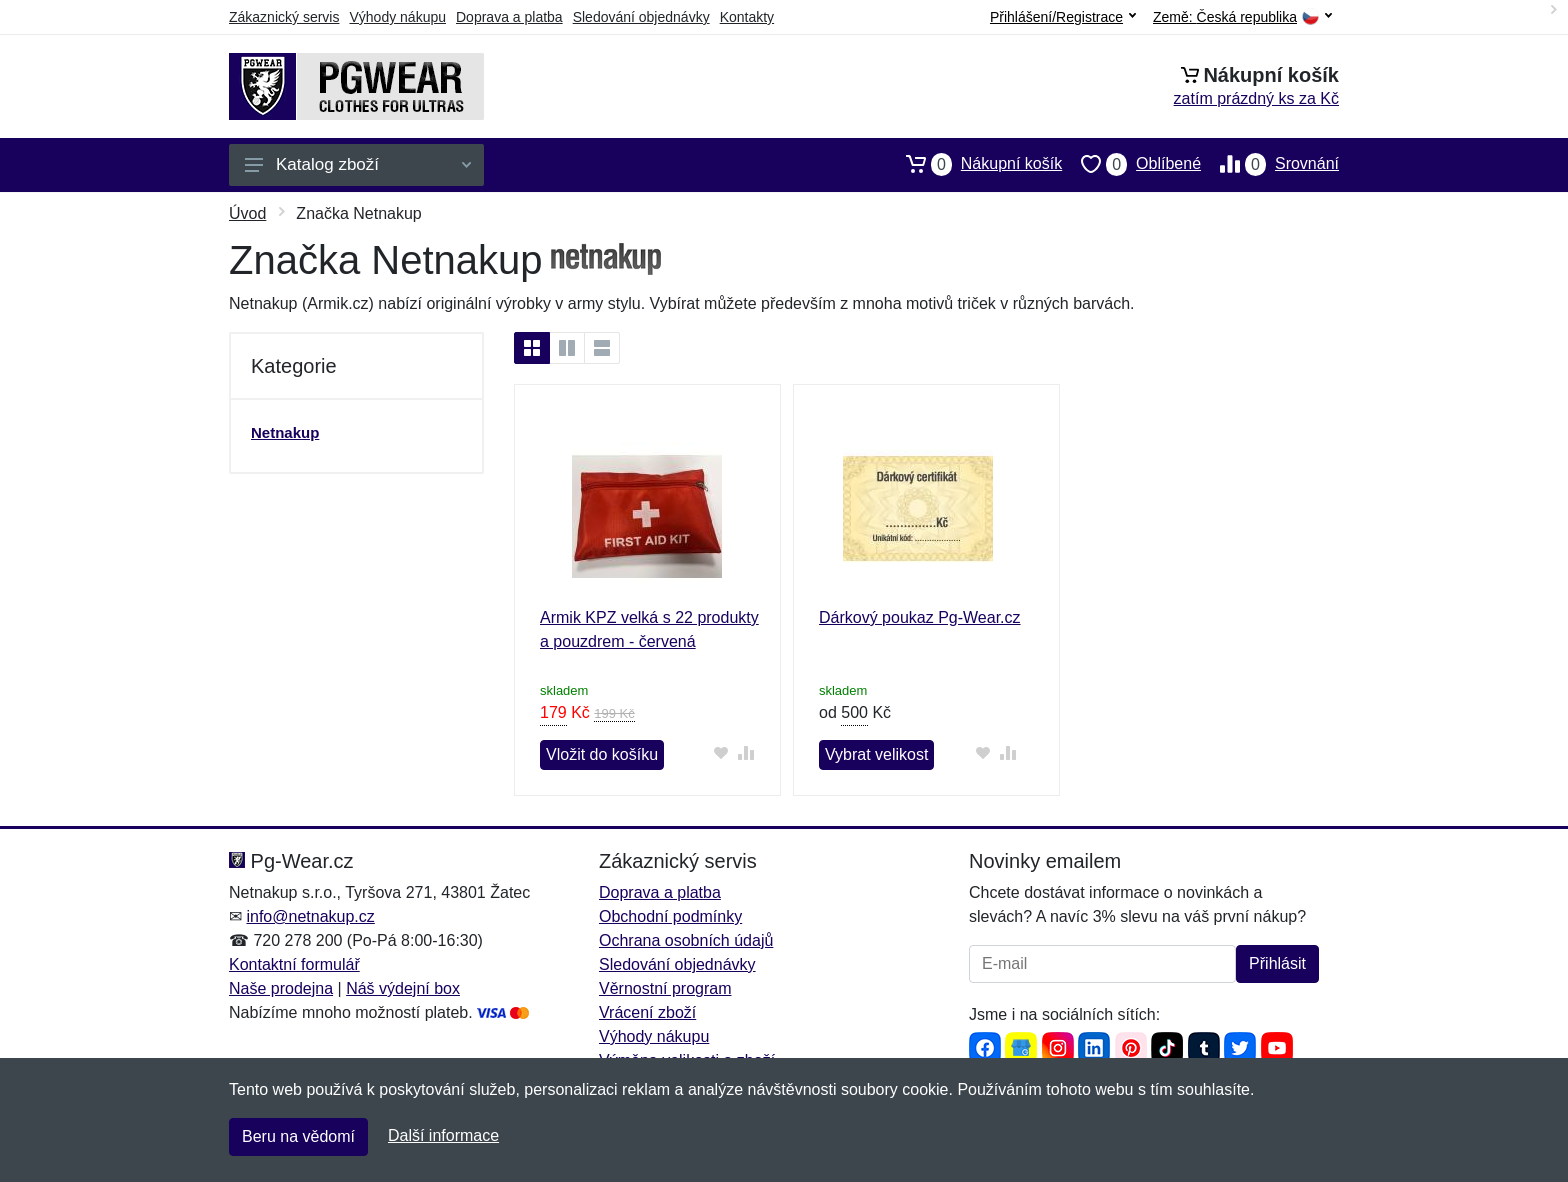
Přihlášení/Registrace (1063, 17)
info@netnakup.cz (310, 916)
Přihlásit (1277, 963)
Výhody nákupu (397, 17)
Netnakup (285, 432)
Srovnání (1270, 164)
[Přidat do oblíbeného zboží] (721, 752)
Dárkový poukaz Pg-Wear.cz (920, 617)
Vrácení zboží (647, 1012)
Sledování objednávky (641, 17)
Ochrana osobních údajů (686, 940)
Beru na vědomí (298, 1136)
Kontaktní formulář (294, 964)
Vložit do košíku (602, 754)
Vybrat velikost (876, 754)
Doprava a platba (509, 17)
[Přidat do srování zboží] (746, 752)
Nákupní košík (974, 164)
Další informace (443, 1135)
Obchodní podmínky (670, 916)
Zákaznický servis (284, 17)
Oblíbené (1131, 164)
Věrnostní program (665, 988)
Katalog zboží (358, 164)
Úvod (247, 213)
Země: (1242, 17)
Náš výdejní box (403, 988)
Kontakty (747, 17)
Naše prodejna (281, 988)
